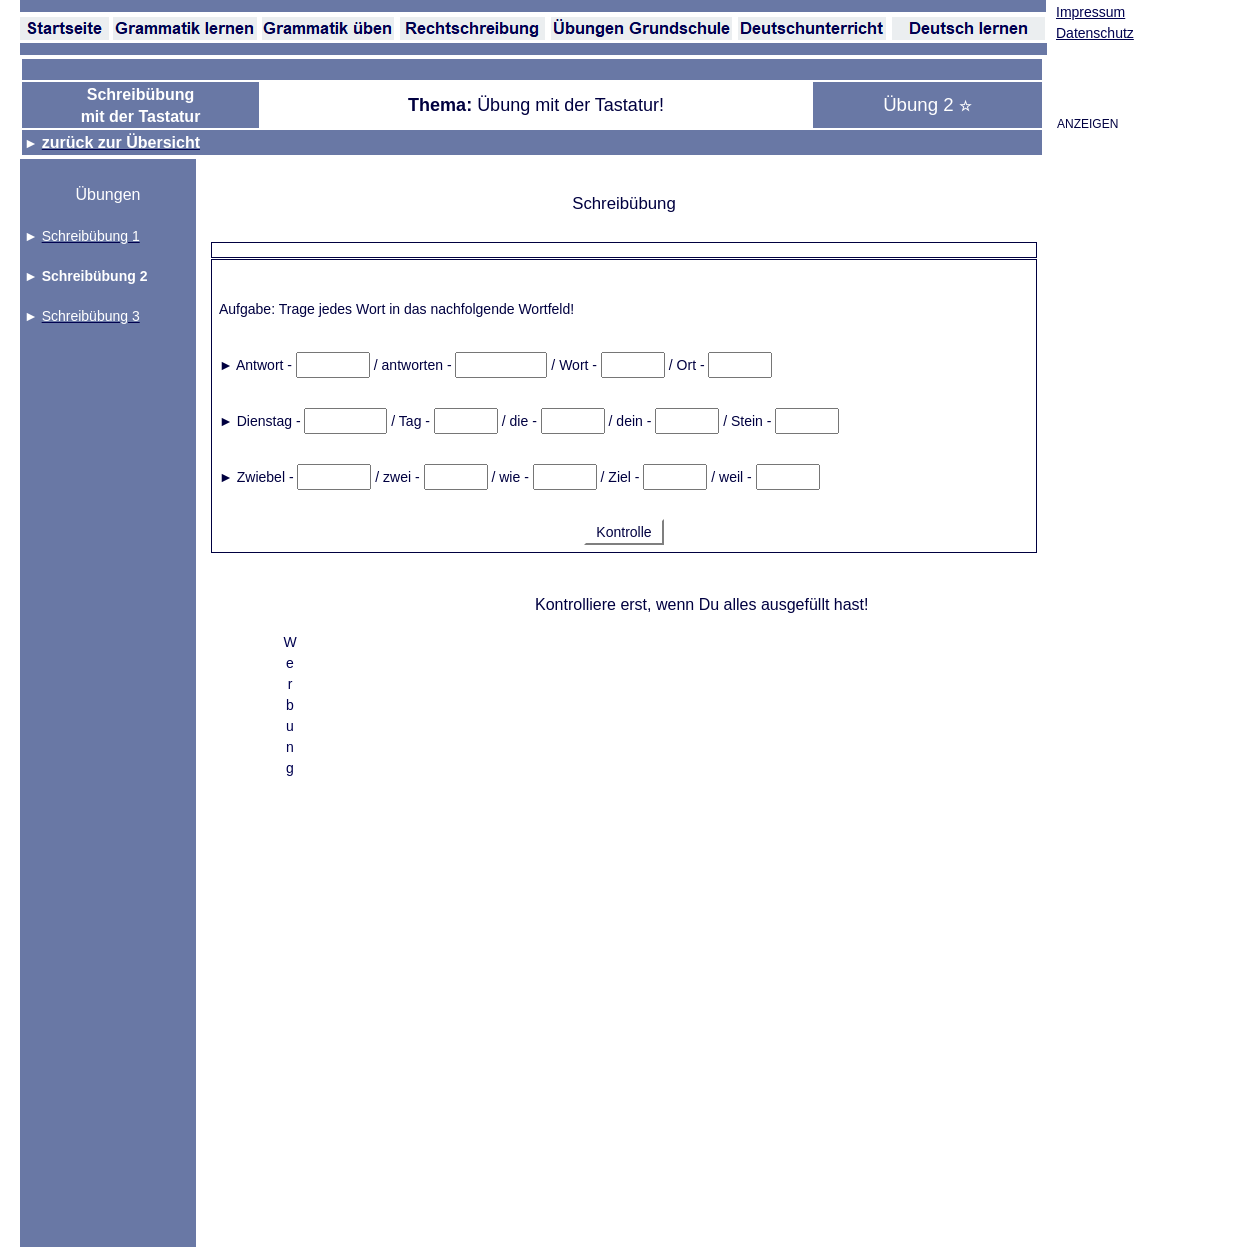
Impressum (1090, 12)
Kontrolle (623, 532)
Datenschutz (1095, 33)
